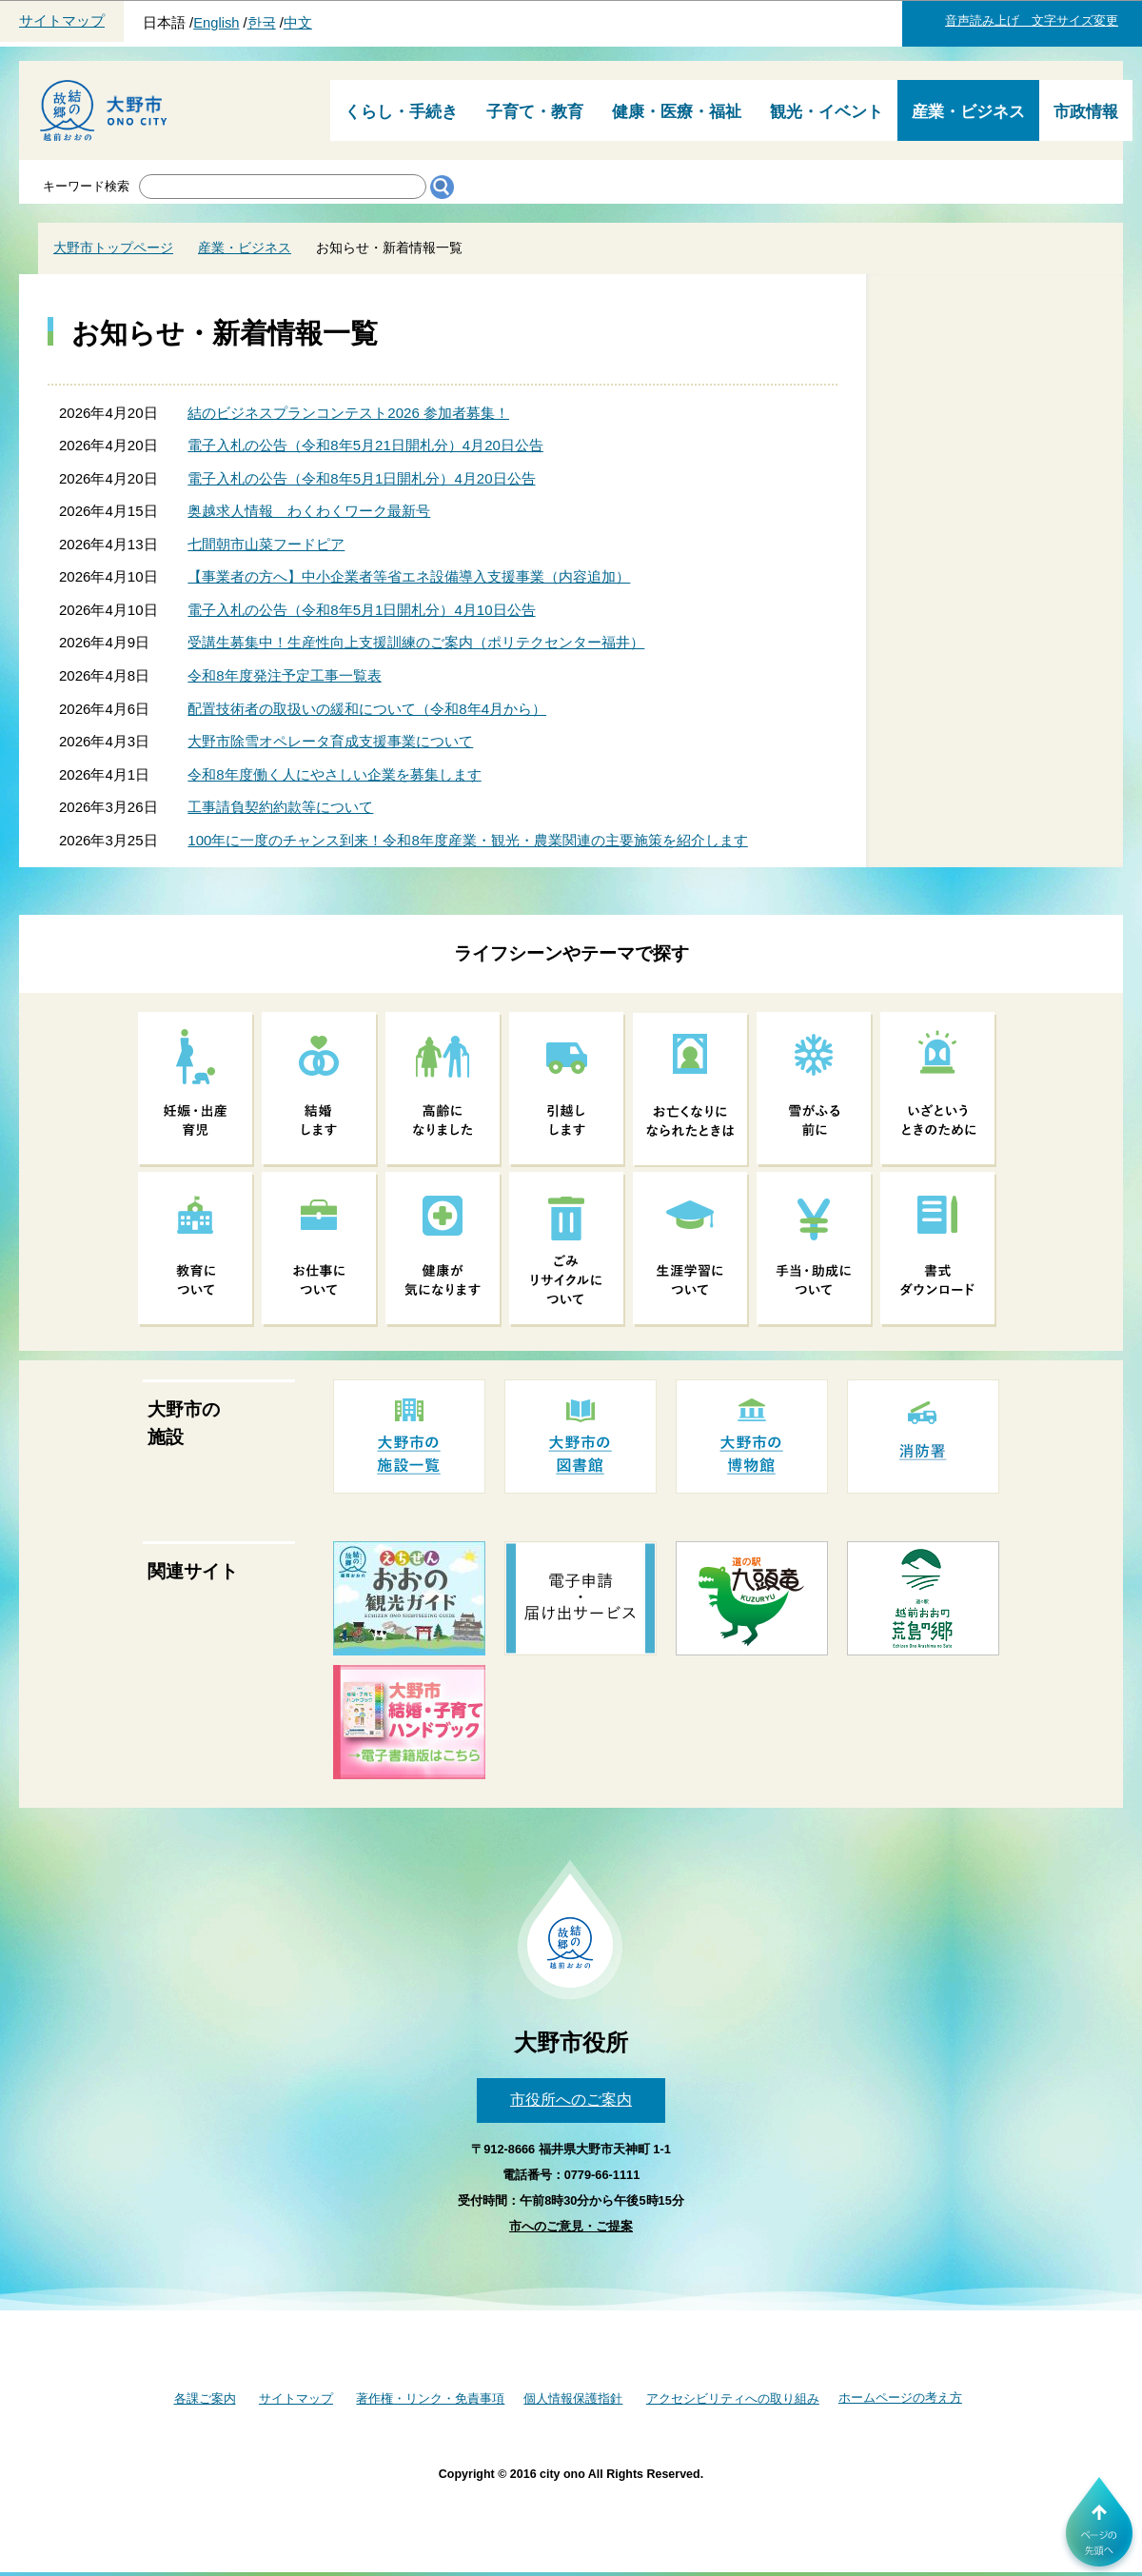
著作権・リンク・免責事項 (430, 2398)
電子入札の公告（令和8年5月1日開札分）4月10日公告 (361, 610)
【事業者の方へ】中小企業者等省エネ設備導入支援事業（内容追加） (408, 576)
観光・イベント (826, 112)
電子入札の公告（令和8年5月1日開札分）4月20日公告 (361, 478)
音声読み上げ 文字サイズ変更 (1031, 20)
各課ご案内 (205, 2398)
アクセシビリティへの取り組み (732, 2398)
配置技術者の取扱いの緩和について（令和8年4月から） (366, 709)
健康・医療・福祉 (676, 112)
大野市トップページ (113, 247)
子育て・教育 (534, 112)
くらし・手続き (401, 112)
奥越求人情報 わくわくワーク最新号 (308, 511)
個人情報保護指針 (572, 2398)
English (216, 22)
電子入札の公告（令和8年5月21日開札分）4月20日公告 (365, 445)
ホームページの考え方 (900, 2397)
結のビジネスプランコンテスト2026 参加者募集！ (348, 413)
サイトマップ (62, 21)
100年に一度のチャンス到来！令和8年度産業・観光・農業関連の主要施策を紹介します (467, 840)
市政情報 (1085, 112)
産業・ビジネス (968, 112)
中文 (298, 22)
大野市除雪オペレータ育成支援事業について (330, 741)
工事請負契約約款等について (280, 807)
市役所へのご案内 (571, 2099)
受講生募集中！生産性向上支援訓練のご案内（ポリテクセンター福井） (415, 642)
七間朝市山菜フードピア (266, 544)
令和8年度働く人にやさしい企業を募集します (334, 774)
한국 (261, 22)
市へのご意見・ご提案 (571, 2226)
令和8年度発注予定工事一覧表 (284, 675)
